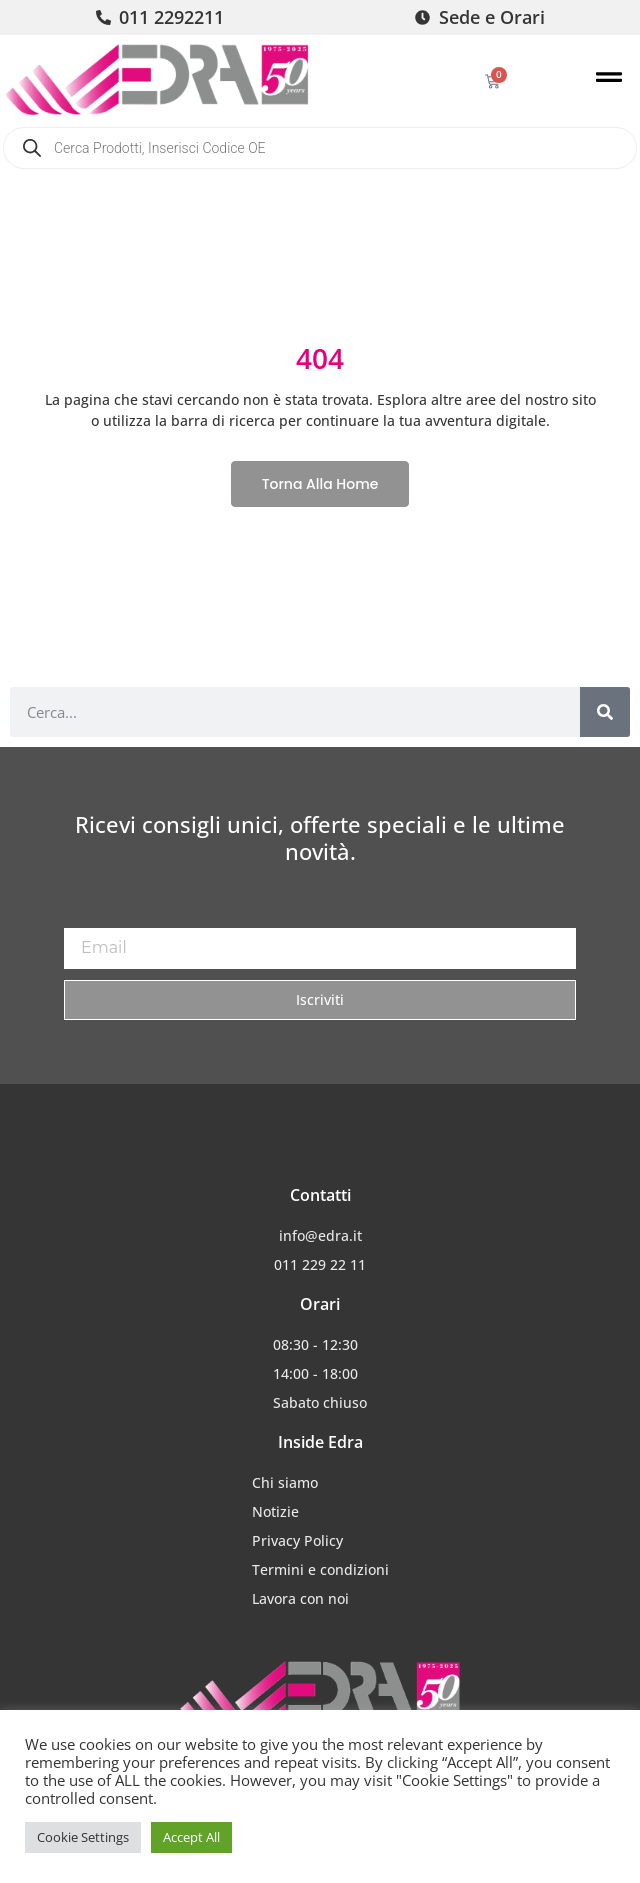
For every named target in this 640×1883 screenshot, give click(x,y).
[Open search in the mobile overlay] (320, 148)
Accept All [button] (191, 1837)
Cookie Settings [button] (83, 1837)
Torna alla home (320, 484)
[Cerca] (605, 712)
